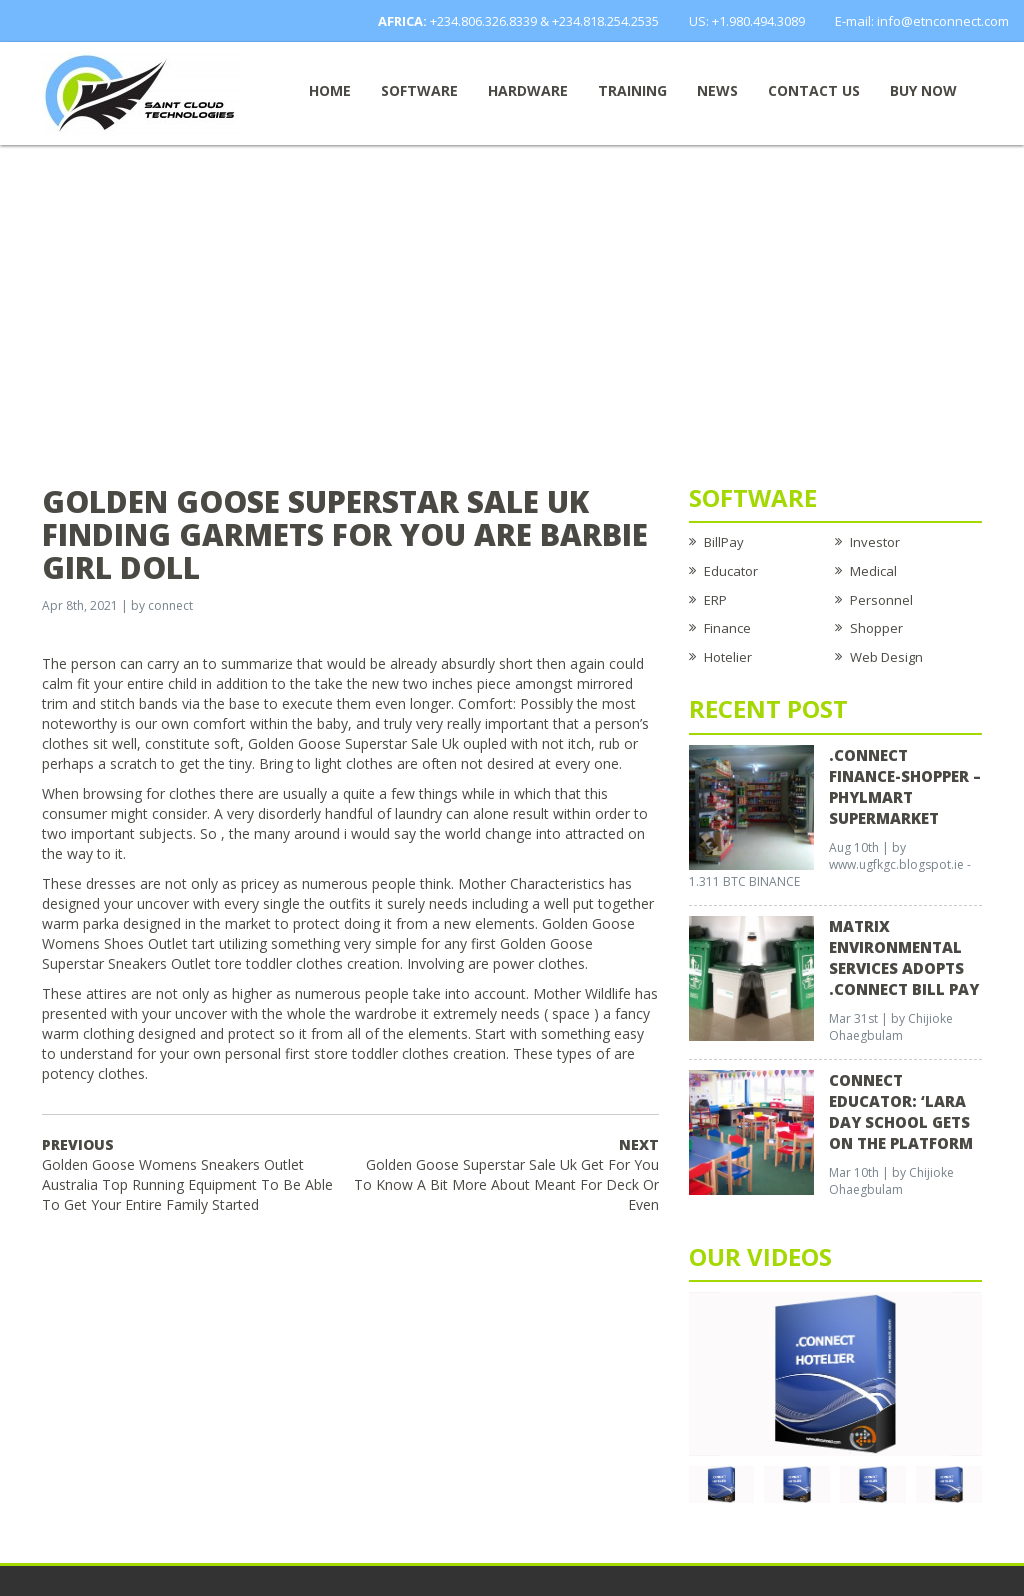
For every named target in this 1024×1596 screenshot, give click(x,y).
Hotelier (728, 657)
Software (419, 90)
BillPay (724, 542)
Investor (875, 542)
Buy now (923, 90)
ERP (715, 600)
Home (330, 90)
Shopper (876, 628)
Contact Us (814, 90)
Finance (727, 628)
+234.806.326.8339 (483, 21)
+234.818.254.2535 (605, 21)
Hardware (528, 90)
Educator (731, 571)
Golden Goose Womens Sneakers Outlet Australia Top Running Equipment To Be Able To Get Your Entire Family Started (187, 1174)
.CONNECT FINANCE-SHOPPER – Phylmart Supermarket (905, 786)
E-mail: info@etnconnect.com (922, 21)
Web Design (886, 657)
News (717, 90)
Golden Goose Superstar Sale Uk (353, 743)
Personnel (881, 600)
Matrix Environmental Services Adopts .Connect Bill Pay (904, 957)
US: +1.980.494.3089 (747, 21)
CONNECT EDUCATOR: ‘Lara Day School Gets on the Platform (901, 1111)
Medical (873, 571)
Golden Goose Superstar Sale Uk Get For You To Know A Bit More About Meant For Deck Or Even (506, 1174)
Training (632, 90)
